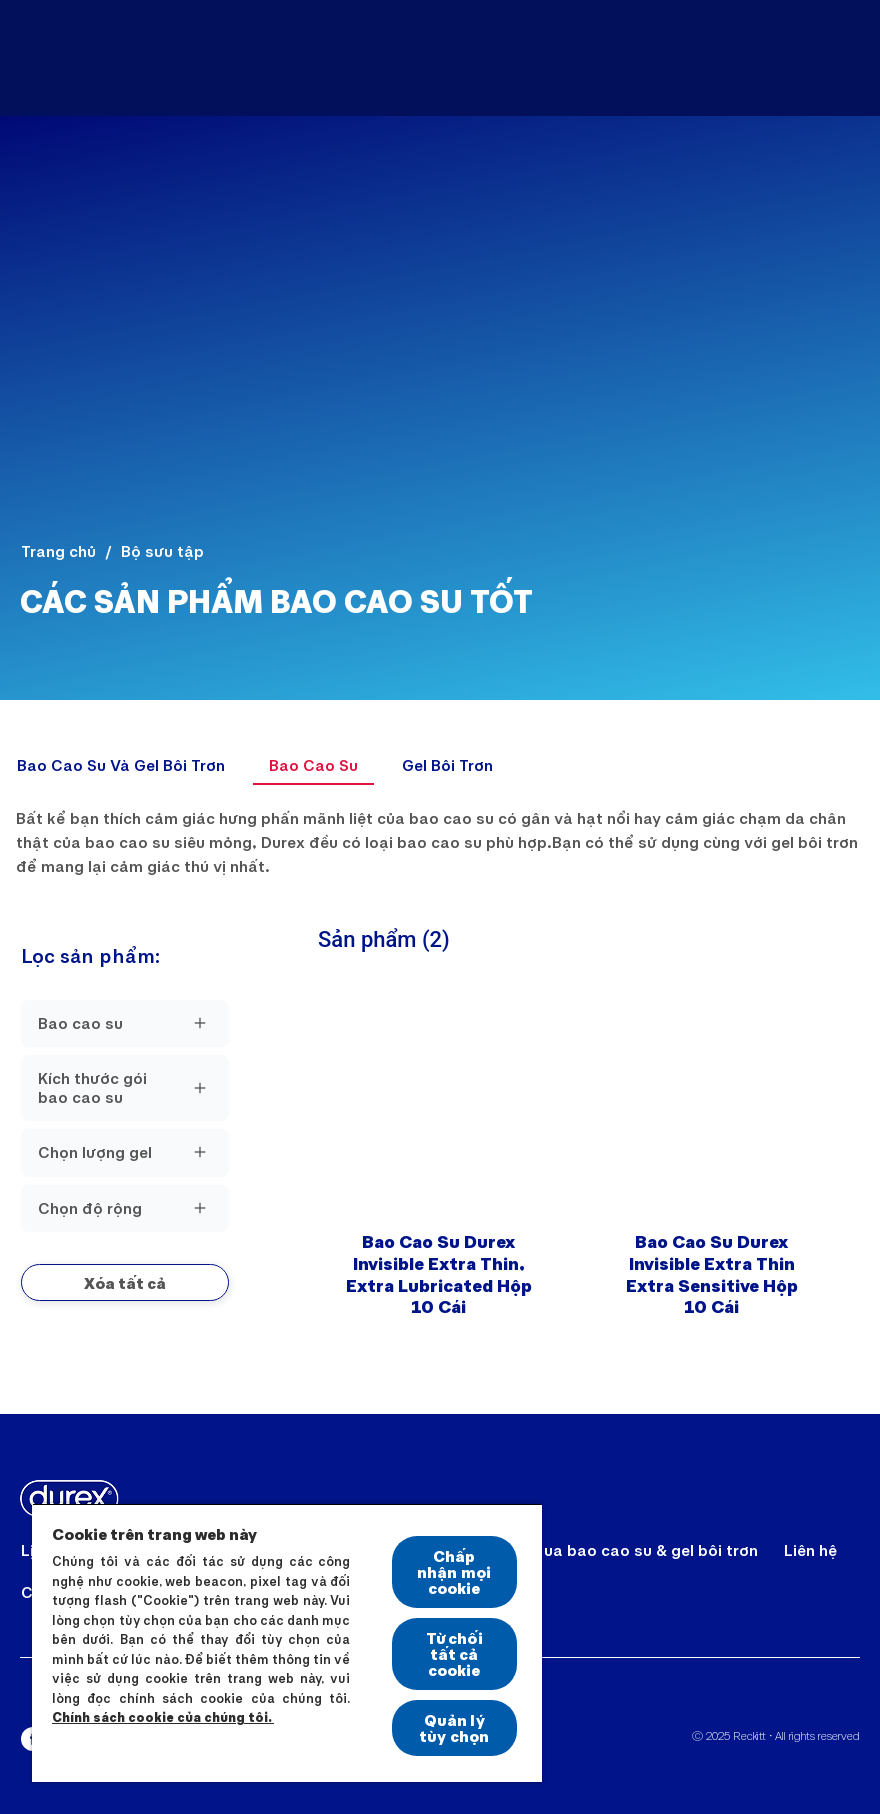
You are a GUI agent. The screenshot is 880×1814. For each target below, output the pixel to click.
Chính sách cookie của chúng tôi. (163, 1717)
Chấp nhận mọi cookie (454, 1571)
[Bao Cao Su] (313, 765)
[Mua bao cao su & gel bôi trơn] (643, 1550)
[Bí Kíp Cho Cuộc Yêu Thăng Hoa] (696, 58)
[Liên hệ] (810, 1550)
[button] (125, 1282)
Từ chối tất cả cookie (454, 1653)
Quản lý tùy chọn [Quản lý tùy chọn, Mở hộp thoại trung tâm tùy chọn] (454, 1727)
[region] (287, 1642)
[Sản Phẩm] (477, 58)
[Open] (842, 58)
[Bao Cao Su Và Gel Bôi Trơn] (121, 765)
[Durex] (68, 58)
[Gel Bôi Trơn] (447, 765)
